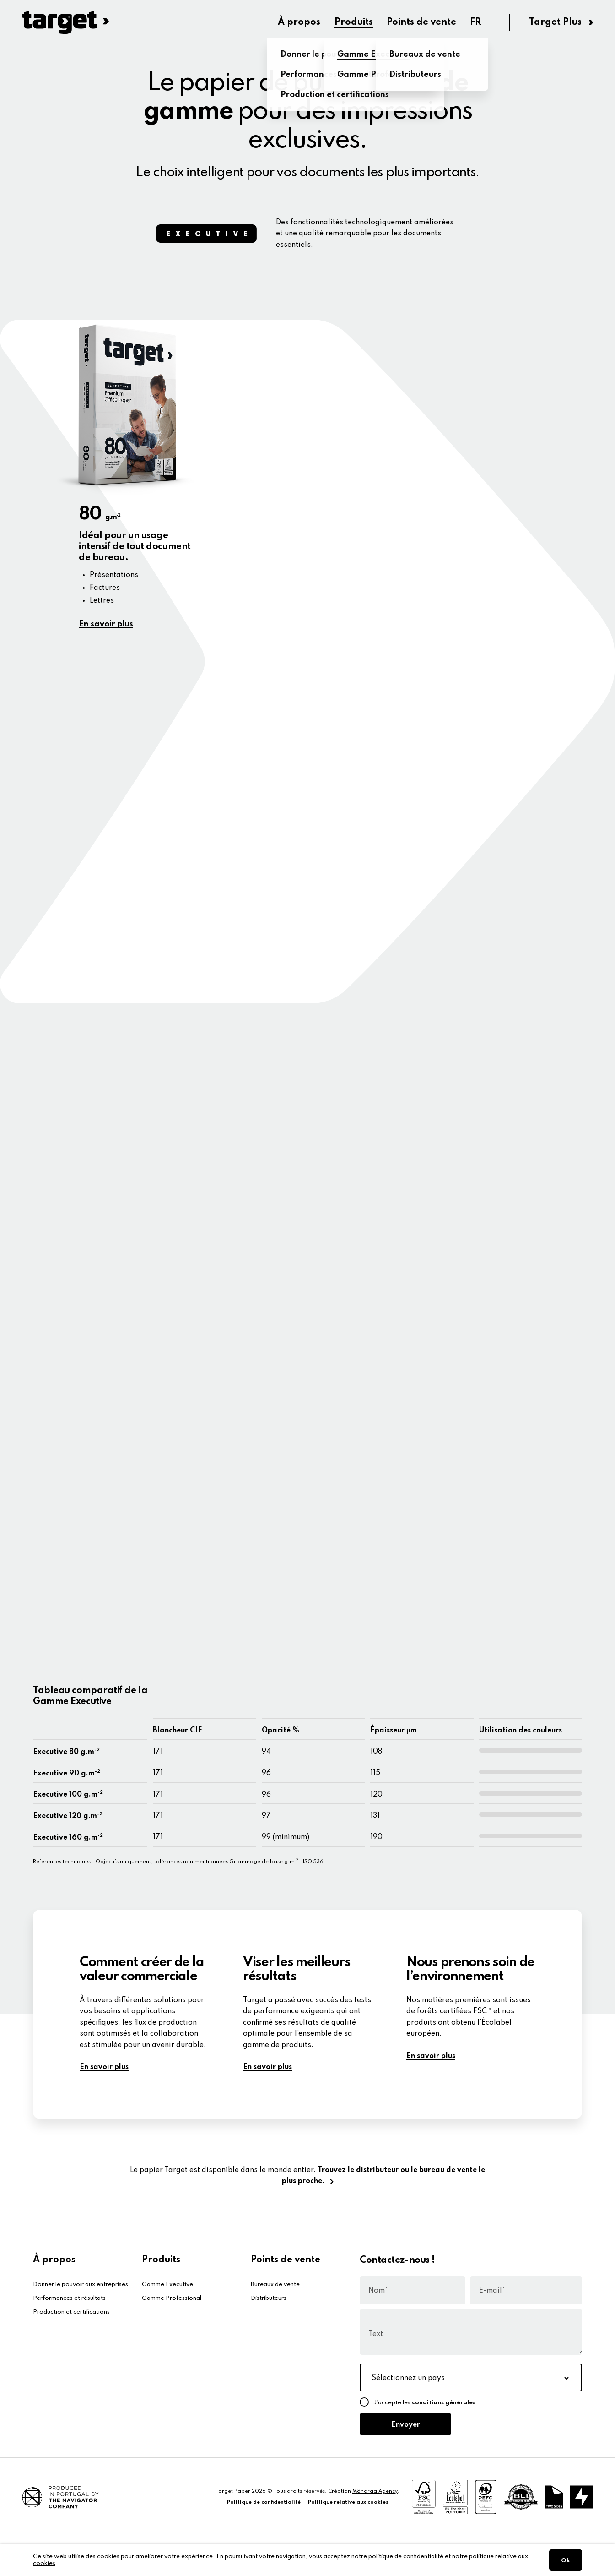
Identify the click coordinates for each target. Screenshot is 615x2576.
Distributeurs (268, 2298)
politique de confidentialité (405, 2557)
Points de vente (420, 22)
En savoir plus (106, 624)
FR (478, 22)
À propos (289, 22)
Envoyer (405, 2425)
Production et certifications (71, 2312)
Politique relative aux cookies (348, 2502)
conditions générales (443, 2403)
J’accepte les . (425, 2403)
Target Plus (556, 22)
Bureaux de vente (275, 2284)
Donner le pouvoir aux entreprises (80, 2284)
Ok (565, 2561)
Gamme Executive (167, 2284)
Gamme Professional (171, 2298)
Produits (348, 22)
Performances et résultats (69, 2298)
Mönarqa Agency (375, 2491)
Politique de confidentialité (264, 2502)
